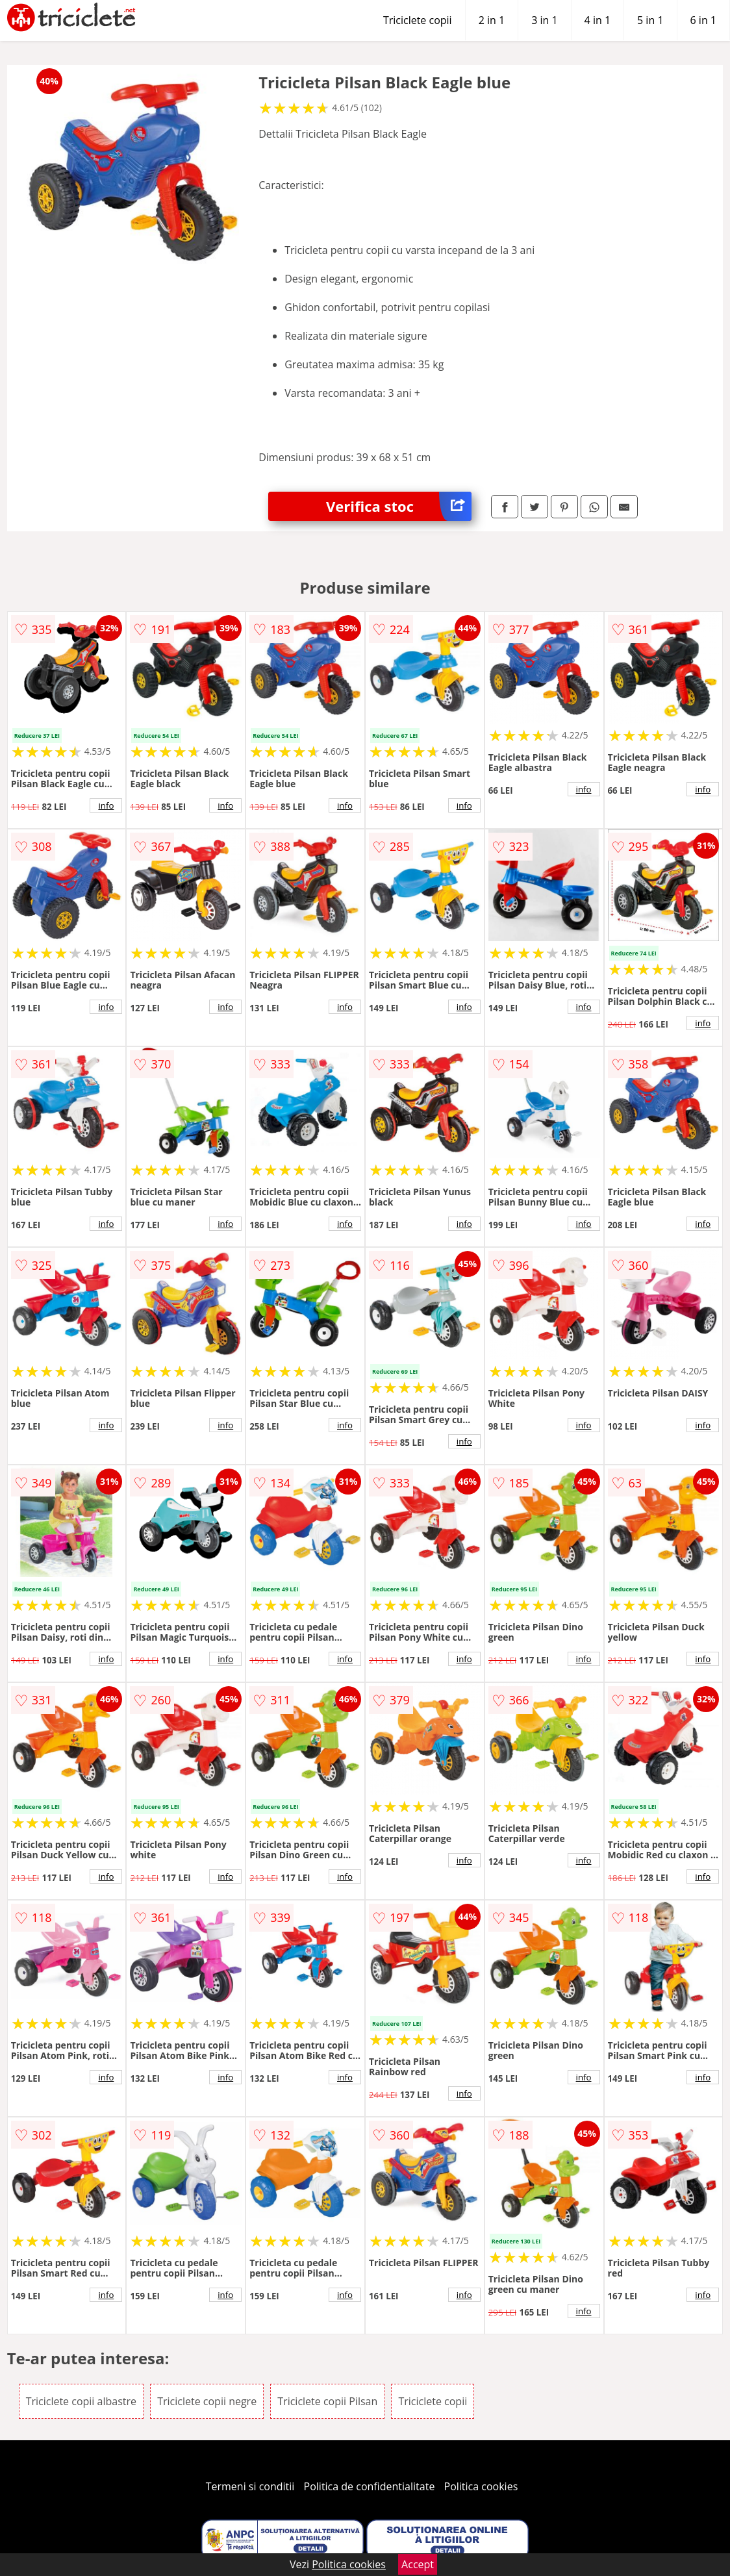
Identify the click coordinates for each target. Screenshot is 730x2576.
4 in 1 (597, 20)
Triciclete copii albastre (81, 2401)
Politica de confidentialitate (369, 2486)
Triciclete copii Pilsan (327, 2401)
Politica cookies (481, 2486)
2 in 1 (492, 20)
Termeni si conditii (250, 2486)
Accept (417, 2564)
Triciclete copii (417, 20)
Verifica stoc (399, 506)
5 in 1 (650, 20)
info (106, 805)
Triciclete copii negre (207, 2401)
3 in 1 (544, 20)
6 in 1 (703, 20)
